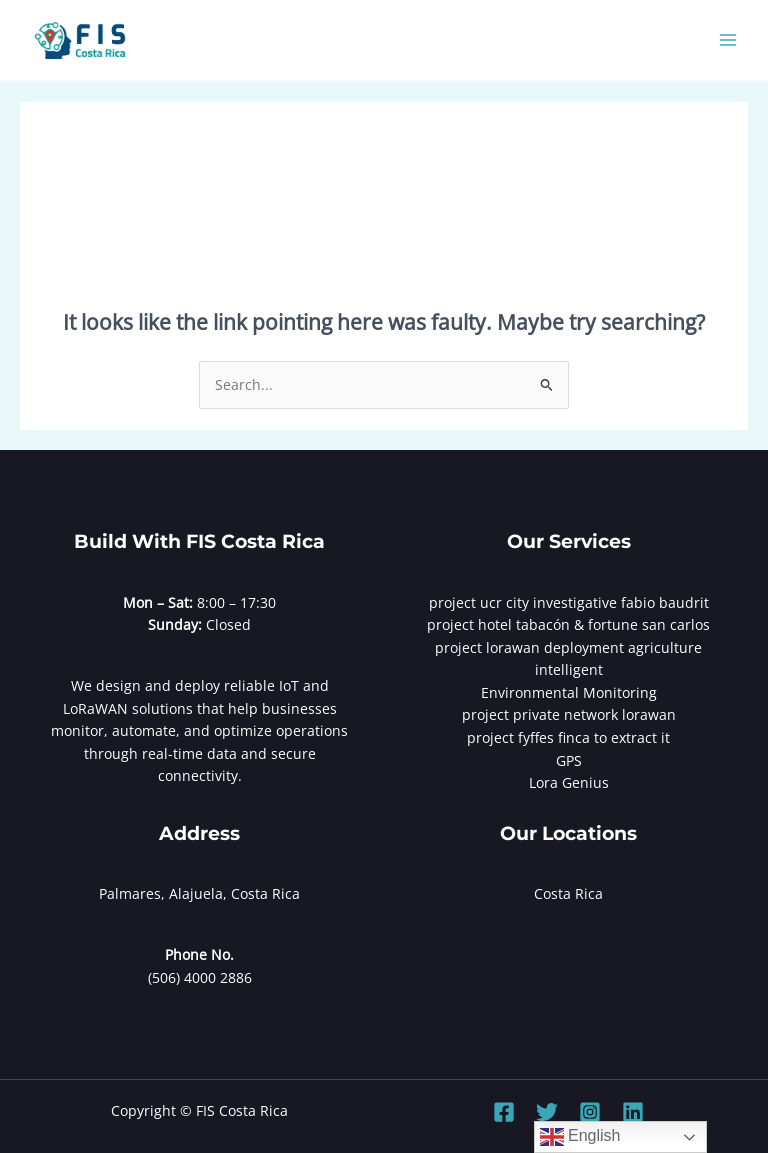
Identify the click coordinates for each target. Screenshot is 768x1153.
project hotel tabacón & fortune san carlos (568, 624)
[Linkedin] (633, 1112)
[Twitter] (547, 1112)
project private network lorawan (569, 714)
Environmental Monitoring (569, 692)
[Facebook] (504, 1112)
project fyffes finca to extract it (568, 737)
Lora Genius (569, 782)
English (580, 1137)
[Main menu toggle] (728, 40)
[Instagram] (590, 1112)
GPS (569, 760)
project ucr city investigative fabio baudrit (569, 602)
